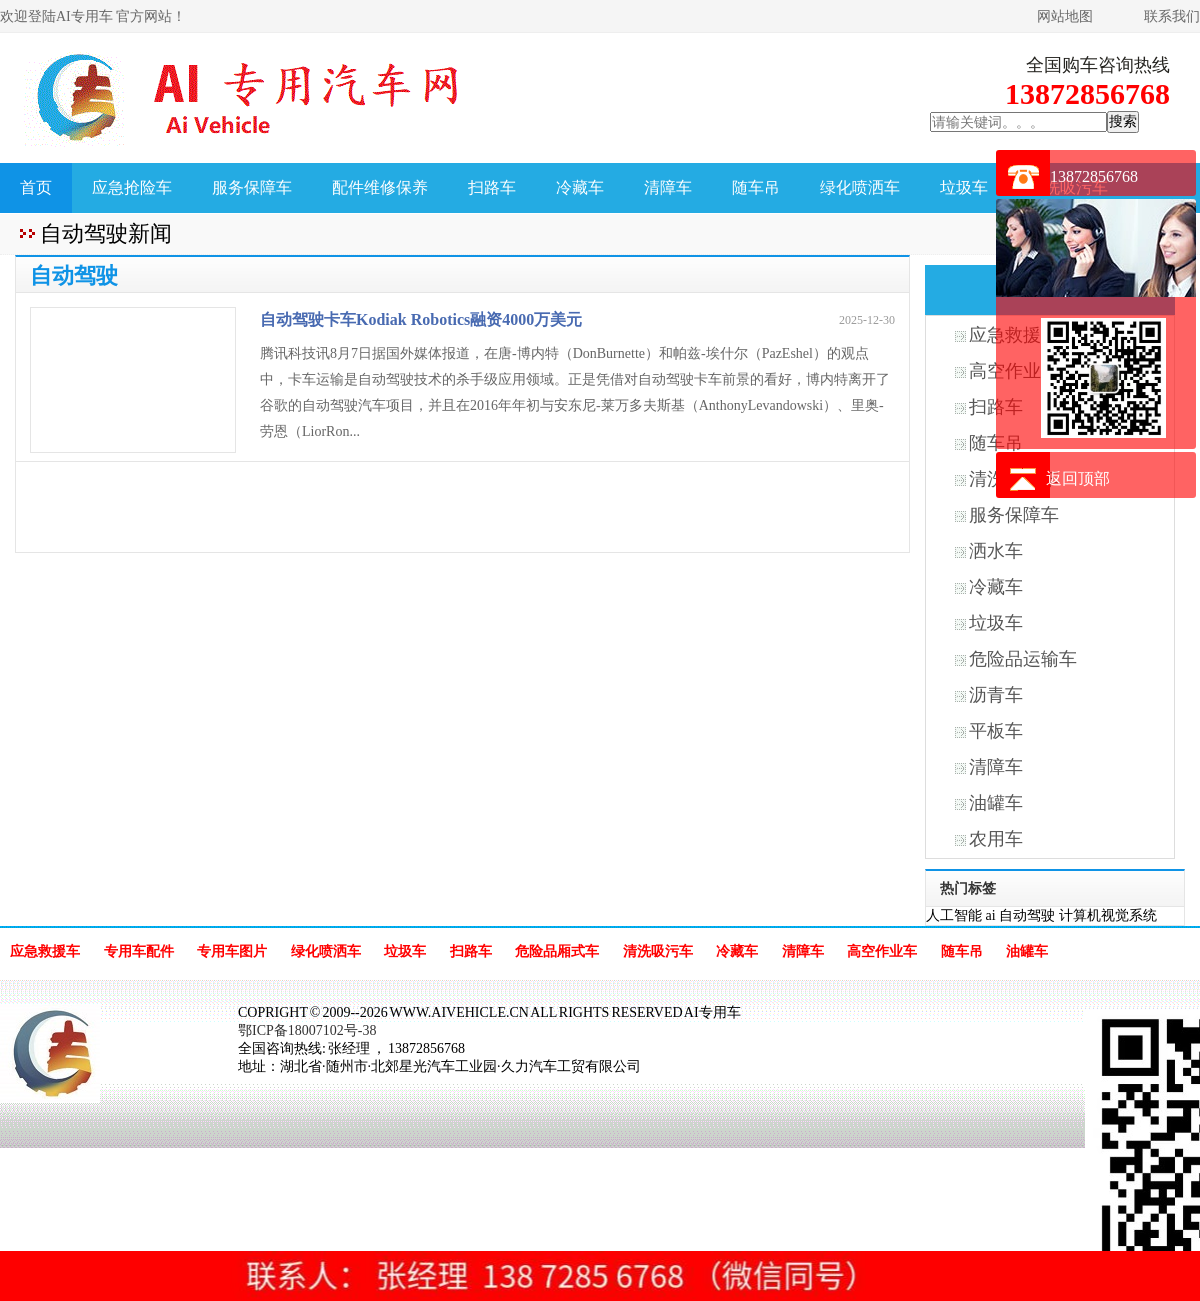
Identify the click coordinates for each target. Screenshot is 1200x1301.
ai (991, 915)
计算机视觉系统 (1108, 915)
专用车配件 (139, 951)
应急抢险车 (132, 187)
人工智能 (954, 915)
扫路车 (492, 187)
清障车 (668, 187)
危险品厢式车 (557, 951)
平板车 (996, 731)
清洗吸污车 (658, 951)
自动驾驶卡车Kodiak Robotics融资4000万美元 (421, 319)
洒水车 (996, 551)
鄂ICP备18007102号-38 (307, 1030)
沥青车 (996, 695)
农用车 (996, 839)
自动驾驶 (1027, 915)
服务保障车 (252, 187)
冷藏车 (580, 187)
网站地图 (1065, 16)
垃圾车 (964, 187)
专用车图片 (232, 951)
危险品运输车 (1023, 659)
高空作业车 (882, 951)
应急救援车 (45, 951)
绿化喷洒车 (860, 187)
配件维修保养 (380, 187)
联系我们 (1172, 16)
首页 (36, 187)
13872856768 (1094, 176)
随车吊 (756, 187)
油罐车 (996, 803)
